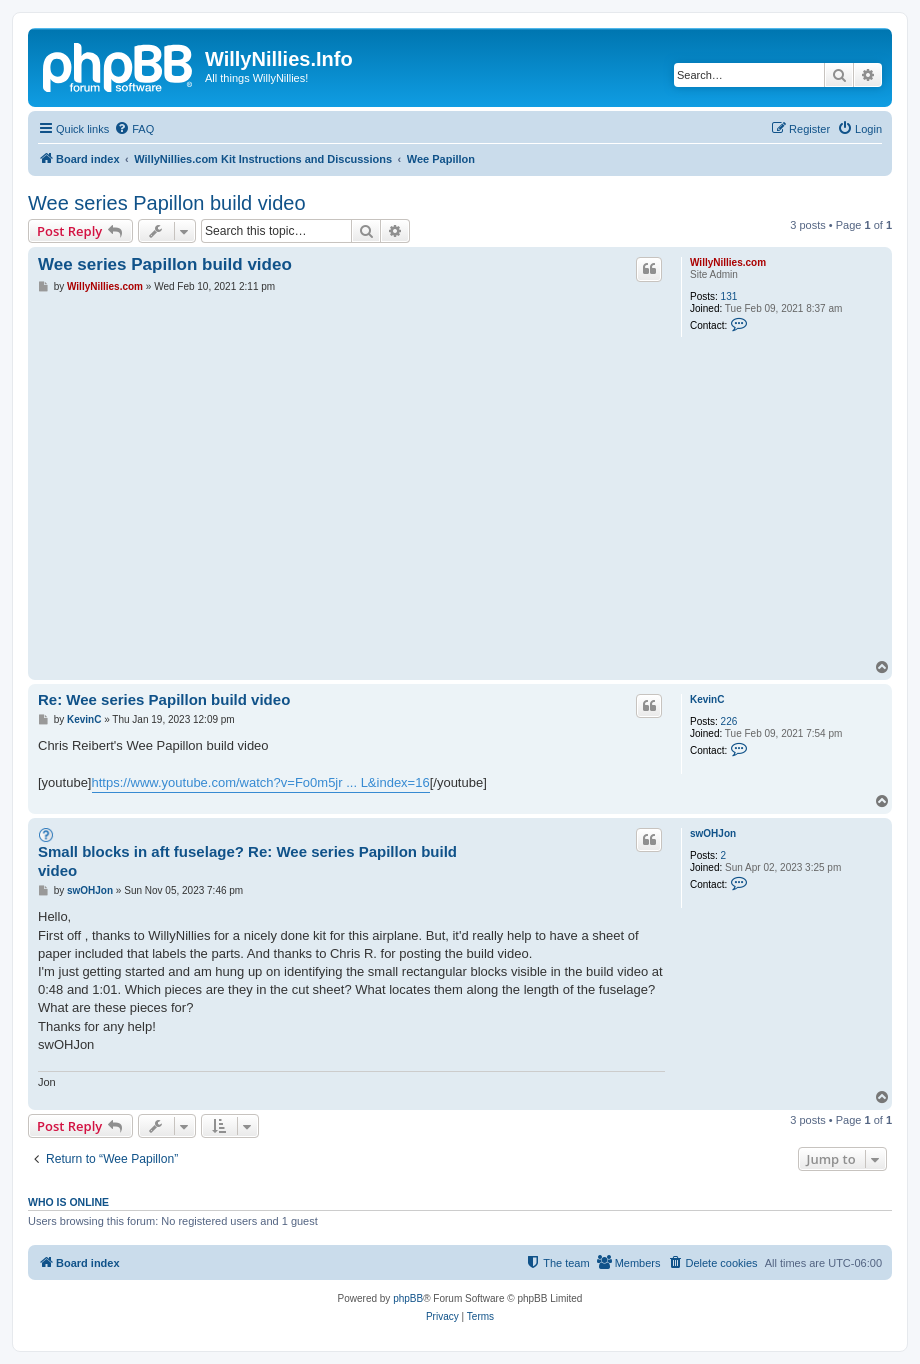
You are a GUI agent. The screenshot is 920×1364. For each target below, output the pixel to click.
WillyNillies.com (728, 262)
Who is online (68, 1202)
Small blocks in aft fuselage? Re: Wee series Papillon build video (247, 861)
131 (729, 296)
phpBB (408, 1298)
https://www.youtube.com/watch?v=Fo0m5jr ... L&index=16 (261, 782)
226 (729, 721)
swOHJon (713, 833)
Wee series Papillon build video (167, 203)
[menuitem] (134, 129)
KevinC (707, 699)
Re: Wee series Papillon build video (164, 699)
